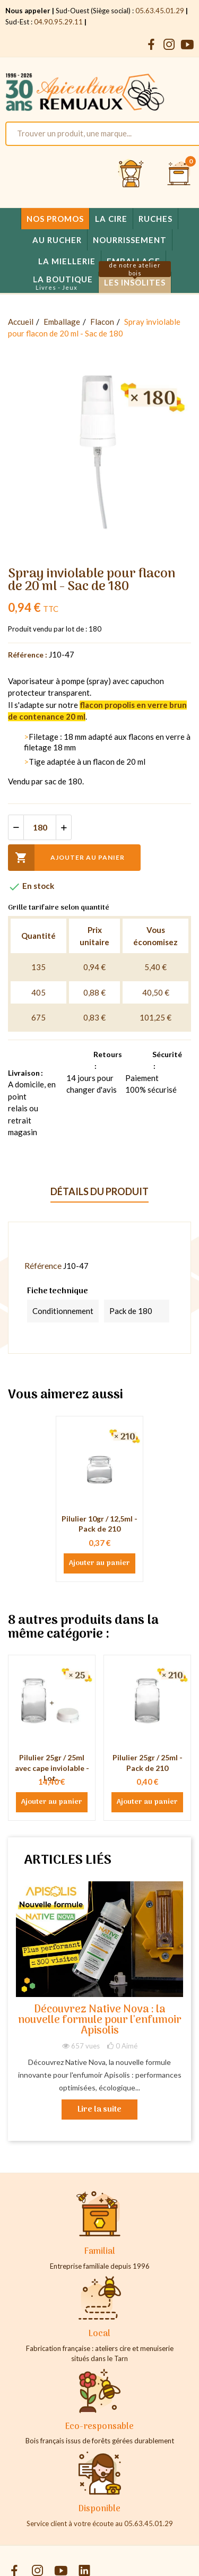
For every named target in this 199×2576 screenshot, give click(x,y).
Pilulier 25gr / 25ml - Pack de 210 (148, 1763)
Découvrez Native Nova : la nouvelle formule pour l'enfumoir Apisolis (99, 2020)
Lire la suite (99, 2109)
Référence (43, 1265)
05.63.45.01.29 (159, 10)
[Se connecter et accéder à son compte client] (131, 174)
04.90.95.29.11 (58, 22)
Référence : (27, 654)
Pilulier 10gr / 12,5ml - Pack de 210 (99, 1524)
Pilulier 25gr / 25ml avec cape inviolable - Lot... (52, 1768)
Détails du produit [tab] (99, 1191)
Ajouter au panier (66, 857)
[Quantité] (40, 827)
